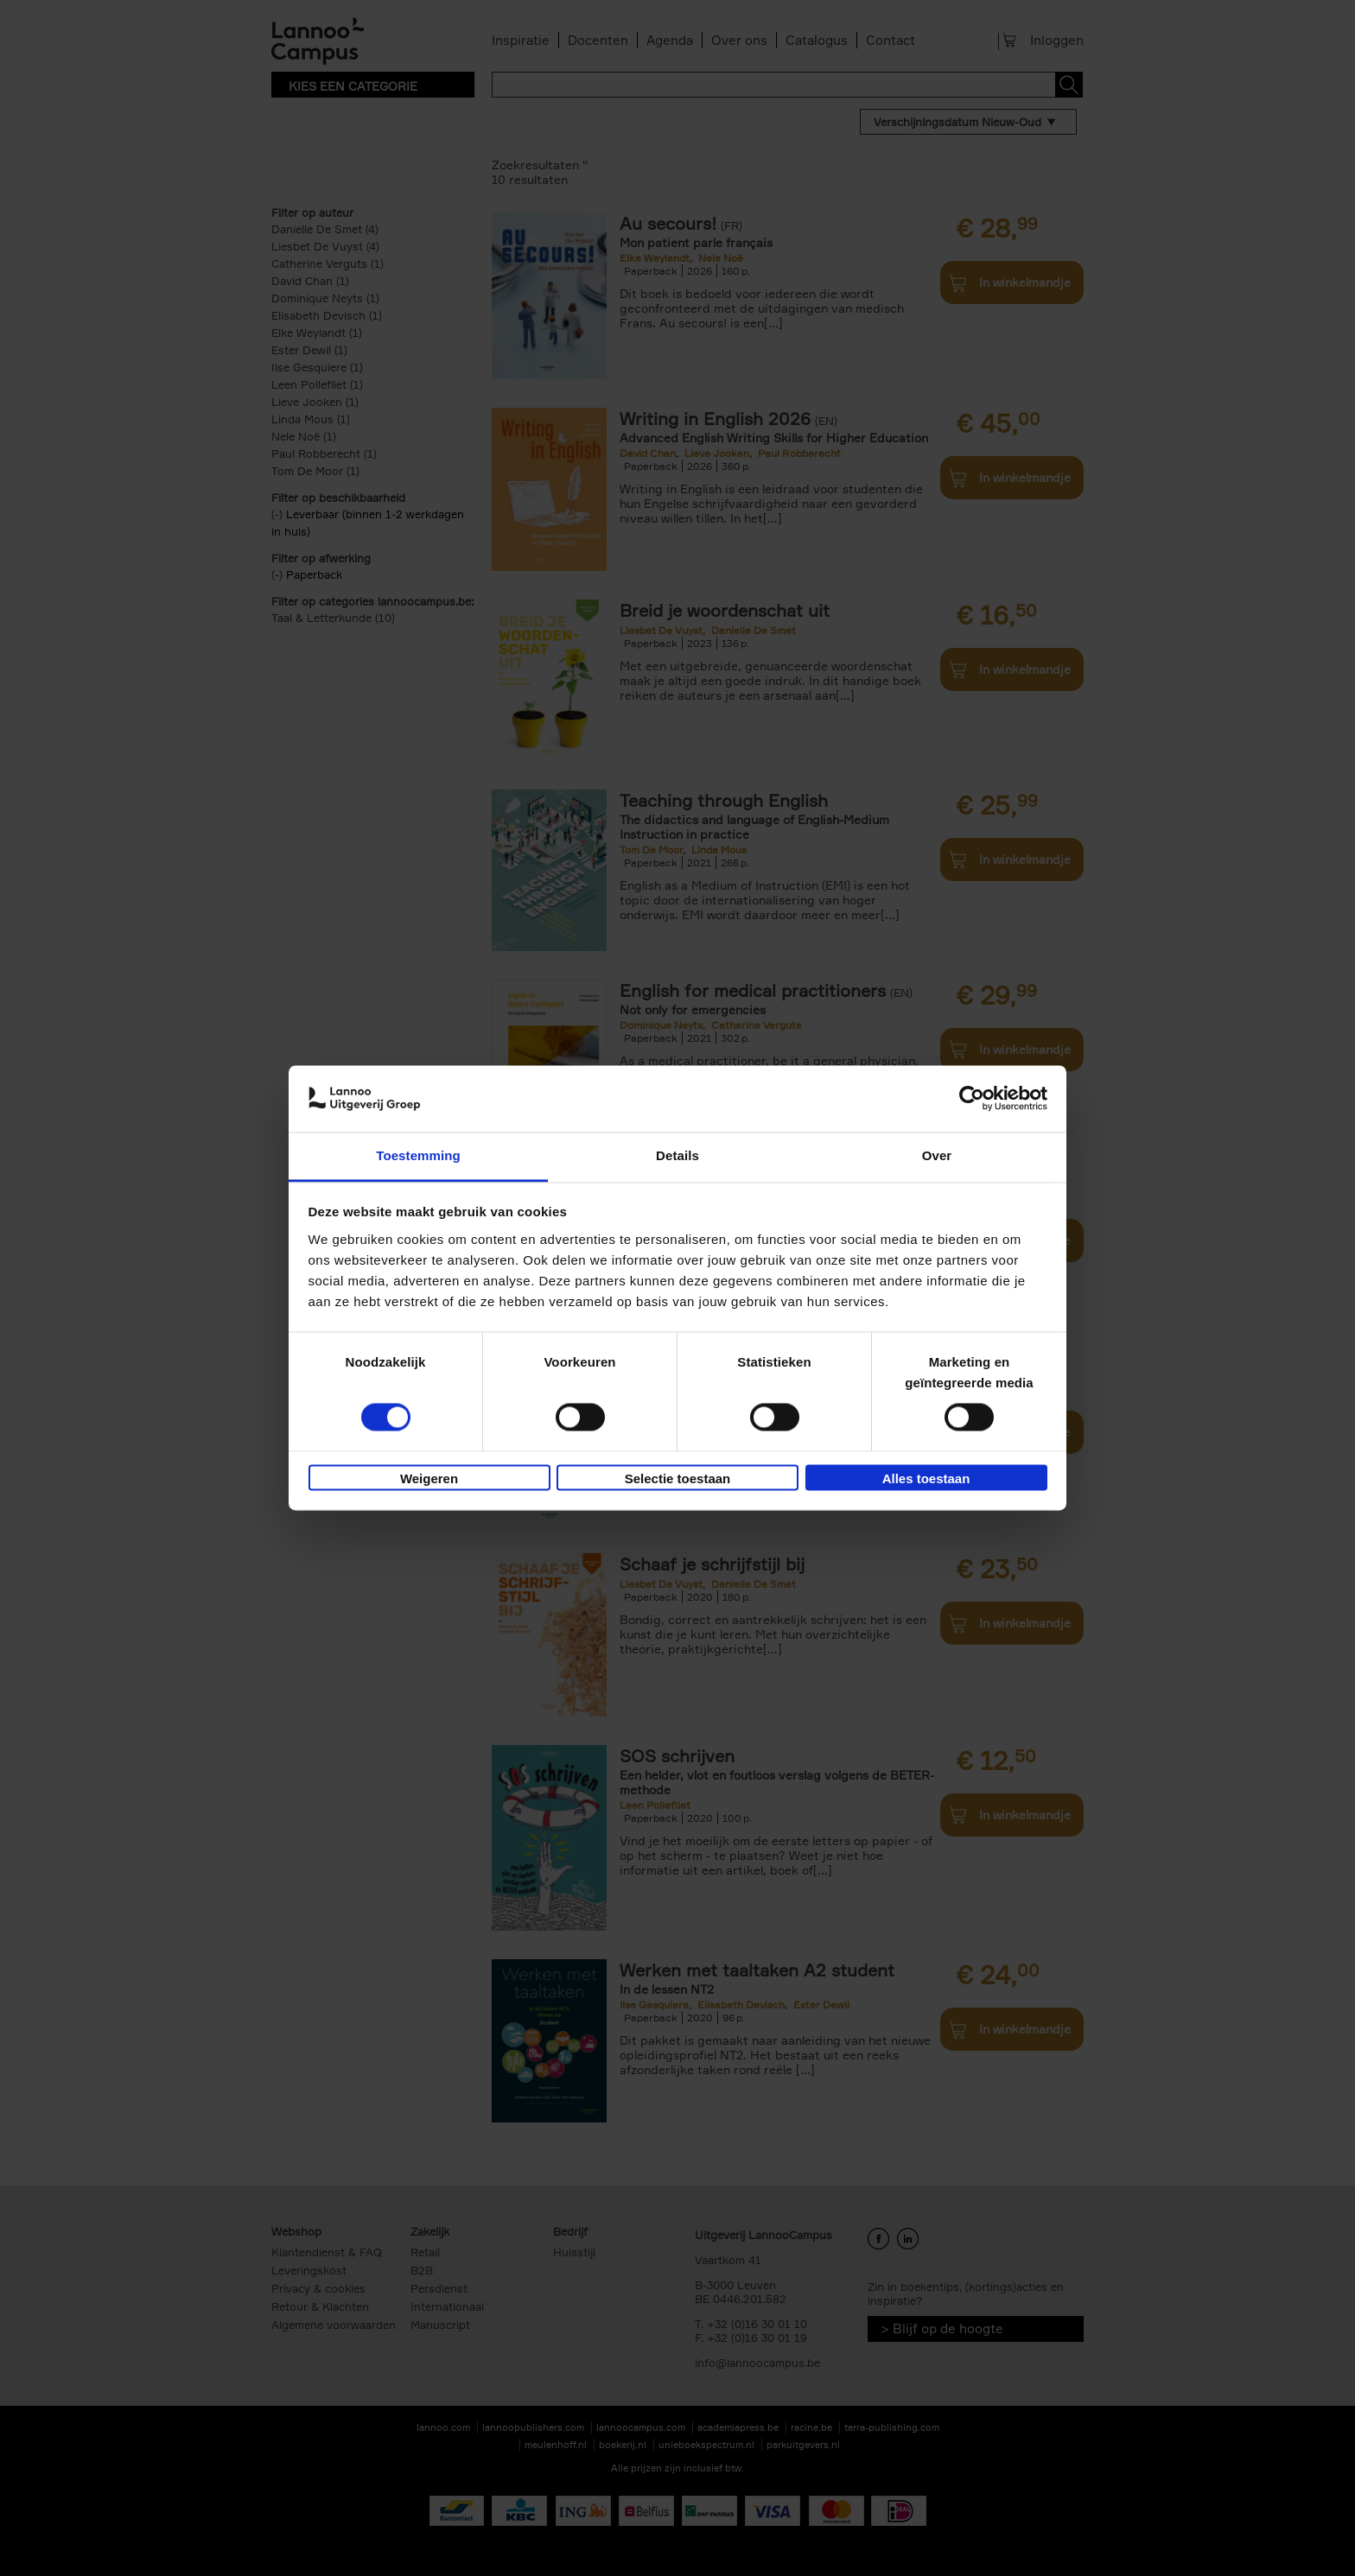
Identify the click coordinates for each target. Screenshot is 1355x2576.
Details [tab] (677, 1155)
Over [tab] (937, 1155)
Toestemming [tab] (418, 1155)
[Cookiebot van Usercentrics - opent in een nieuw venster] (971, 1099)
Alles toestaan (926, 1478)
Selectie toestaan (678, 1478)
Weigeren (429, 1478)
